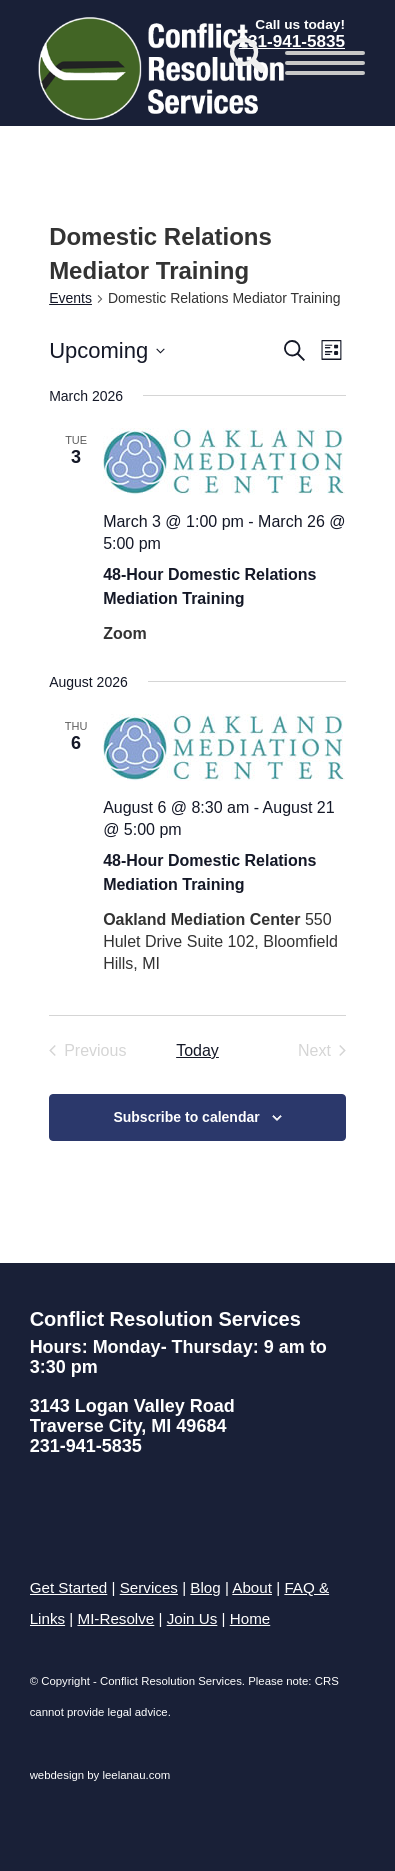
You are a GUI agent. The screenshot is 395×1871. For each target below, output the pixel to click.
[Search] (237, 63)
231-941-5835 (86, 1446)
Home (250, 1618)
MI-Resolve (115, 1618)
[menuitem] (237, 63)
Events (70, 298)
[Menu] (315, 63)
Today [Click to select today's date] (197, 1050)
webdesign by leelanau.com (100, 1775)
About (252, 1587)
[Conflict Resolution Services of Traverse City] (164, 68)
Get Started (69, 1587)
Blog (205, 1587)
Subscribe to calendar (186, 1117)
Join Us (192, 1618)
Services (149, 1587)
